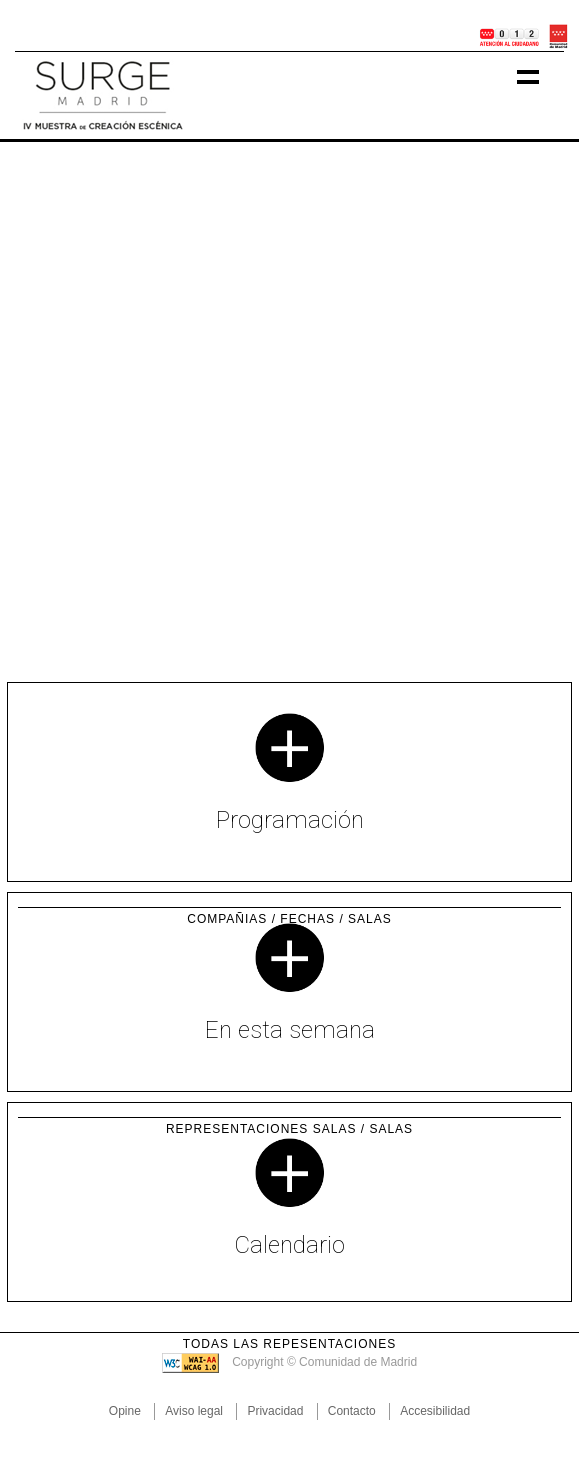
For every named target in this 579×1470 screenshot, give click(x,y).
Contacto (352, 1411)
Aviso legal (194, 1411)
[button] (43, 402)
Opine (125, 1411)
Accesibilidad (435, 1411)
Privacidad (275, 1411)
